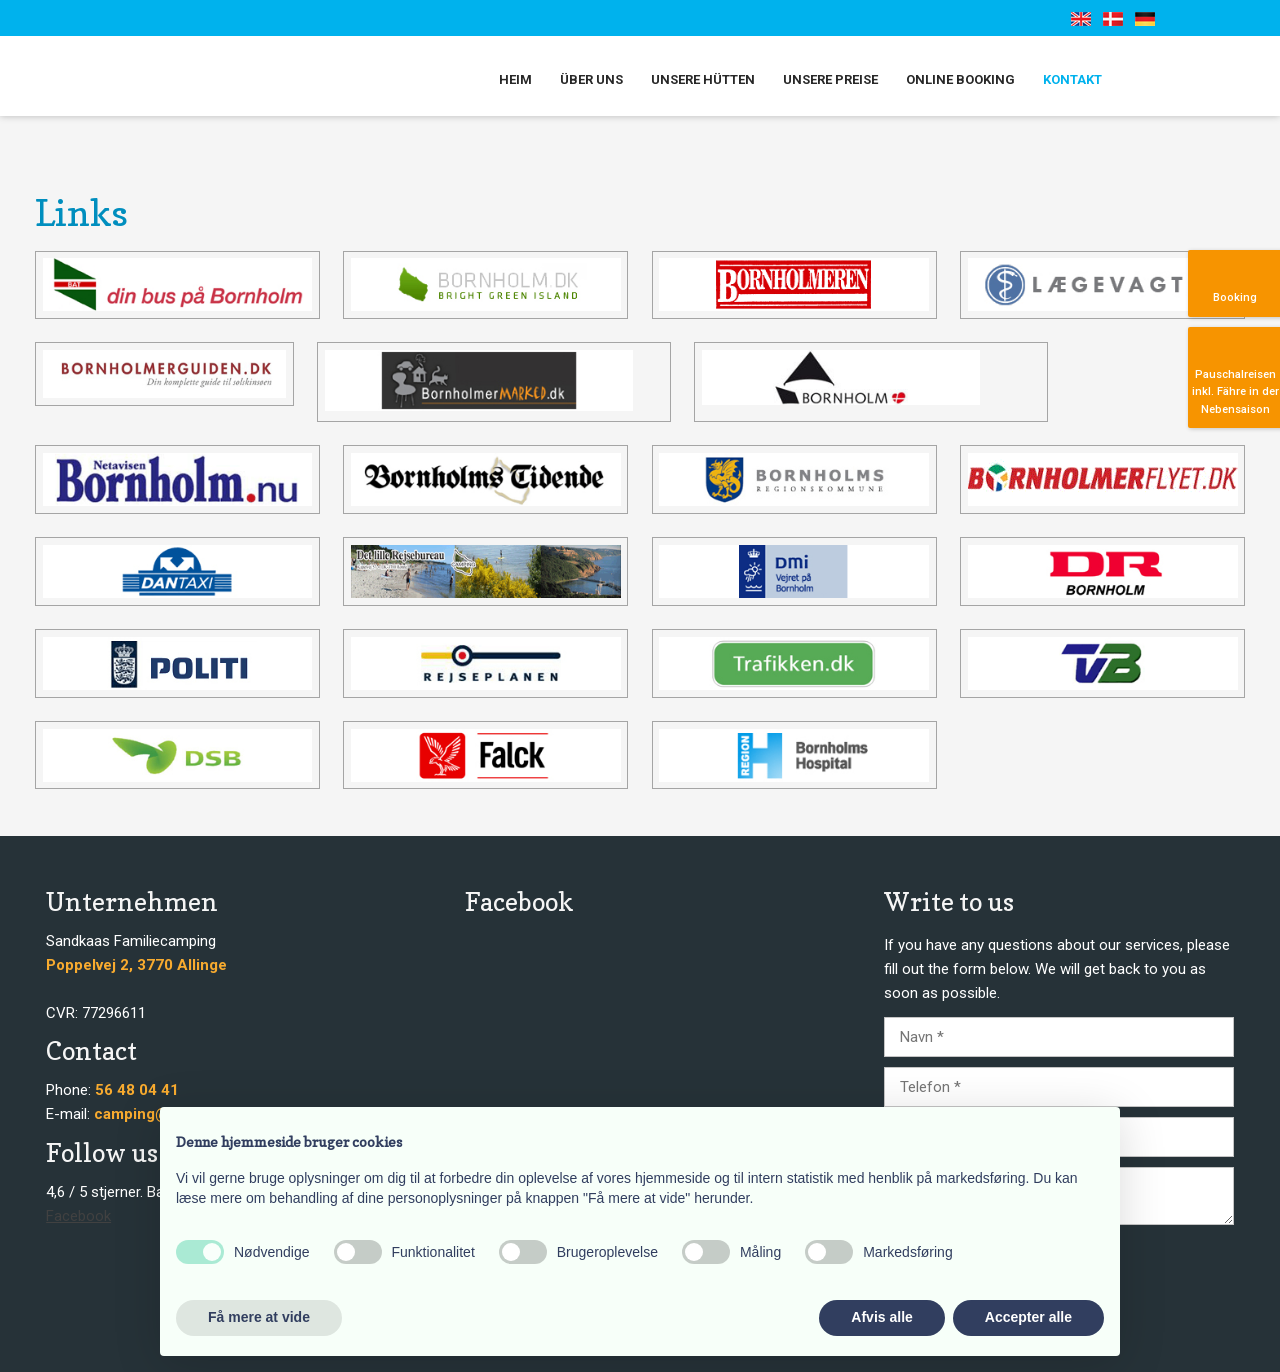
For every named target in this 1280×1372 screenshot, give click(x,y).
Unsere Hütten (703, 79)
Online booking (960, 79)
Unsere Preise (830, 79)
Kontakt (1072, 79)
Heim (515, 79)
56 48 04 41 (137, 1090)
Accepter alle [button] (1028, 1317)
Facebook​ (78, 1216)
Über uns (591, 79)
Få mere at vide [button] (259, 1317)
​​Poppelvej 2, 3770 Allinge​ (136, 965)
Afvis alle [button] (881, 1317)
